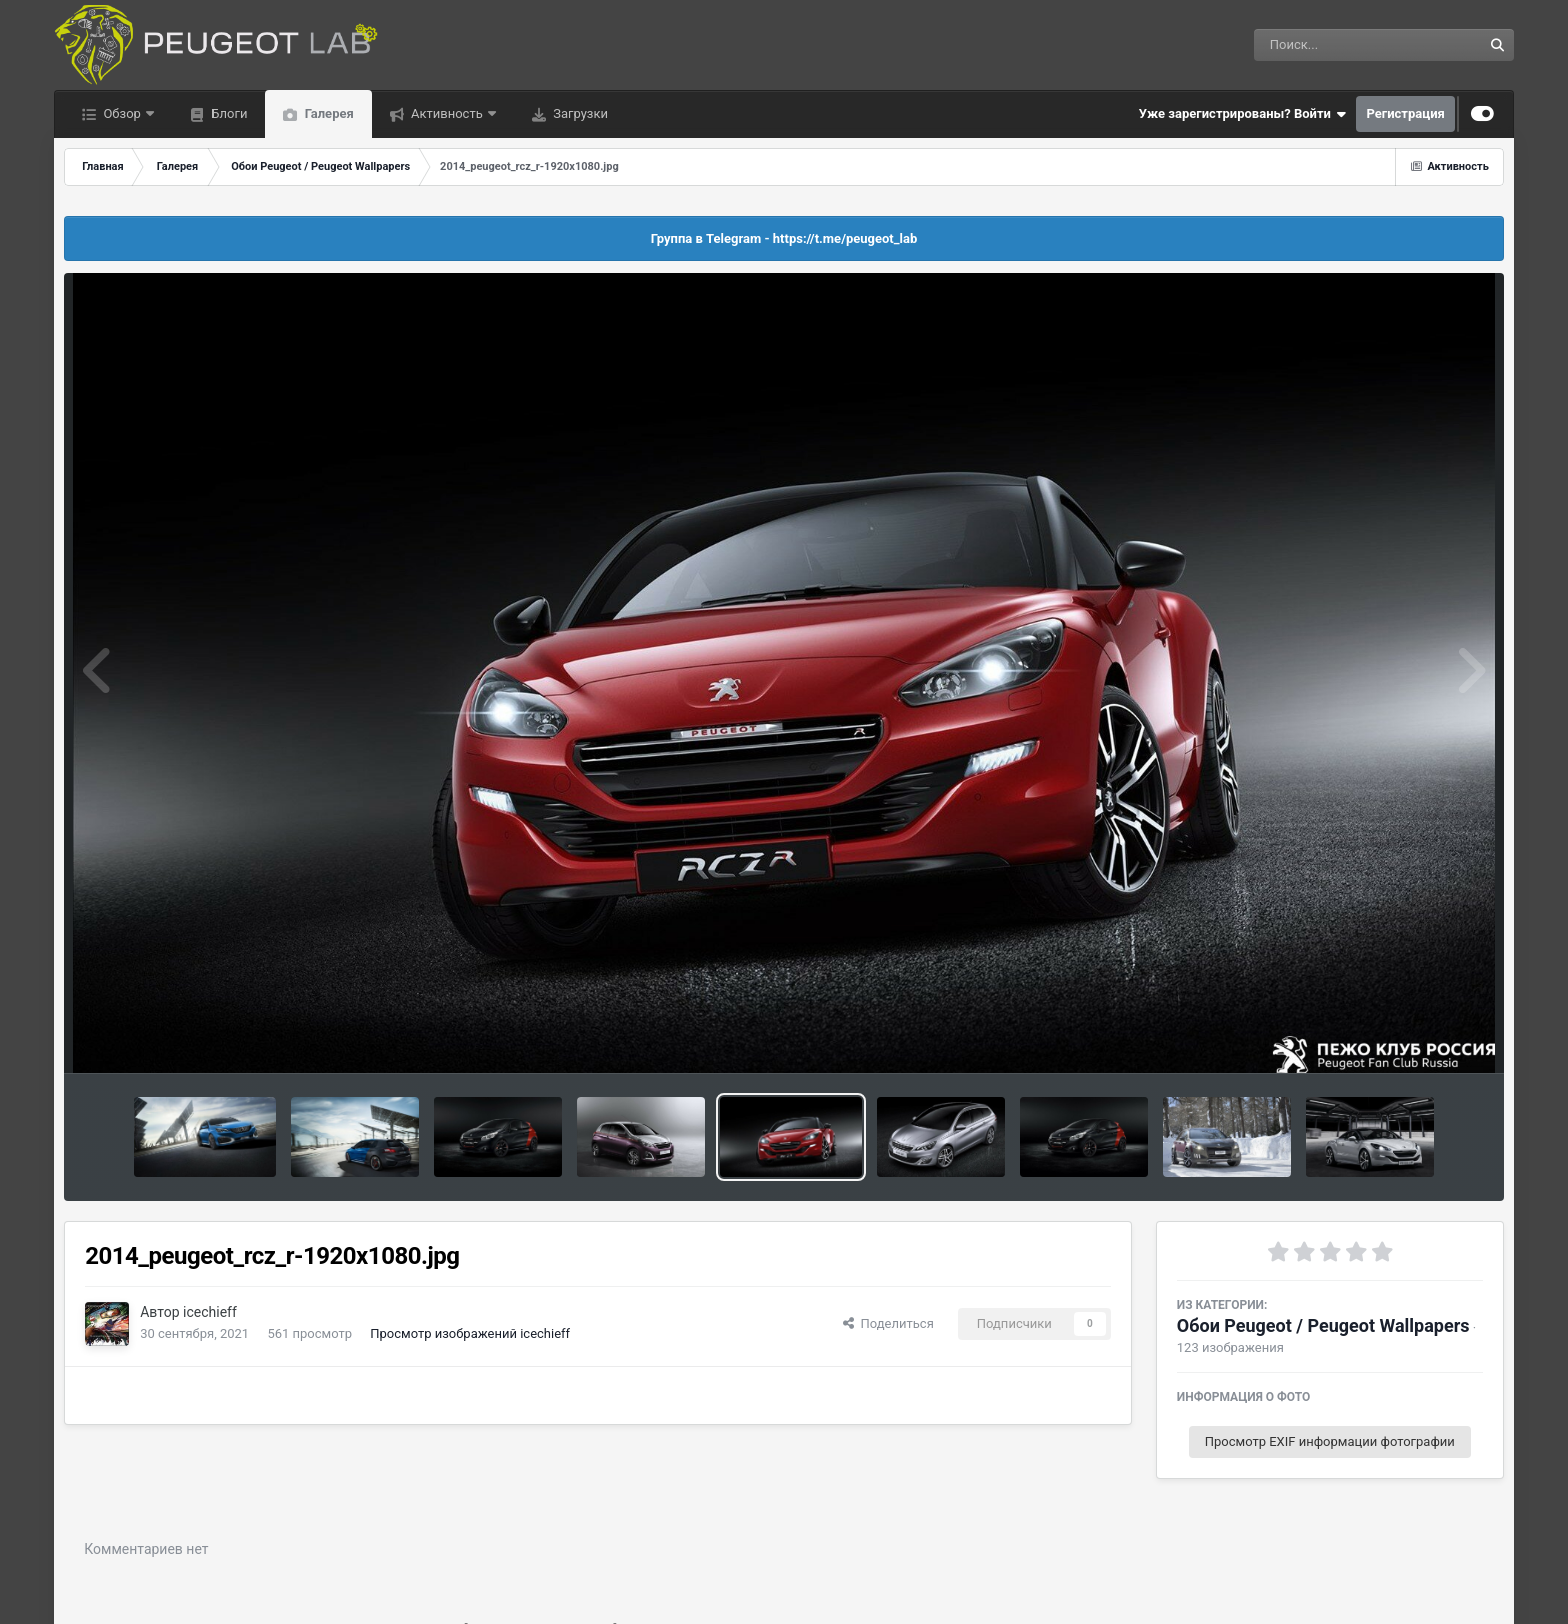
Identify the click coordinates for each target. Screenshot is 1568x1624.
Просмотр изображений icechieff (470, 1333)
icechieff (210, 1312)
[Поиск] (1331, 45)
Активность (447, 113)
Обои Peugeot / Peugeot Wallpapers (1323, 1325)
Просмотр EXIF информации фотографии (1330, 1441)
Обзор (122, 113)
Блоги (227, 113)
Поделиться (888, 1323)
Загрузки (579, 113)
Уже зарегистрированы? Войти (1243, 114)
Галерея (327, 113)
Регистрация (1405, 113)
